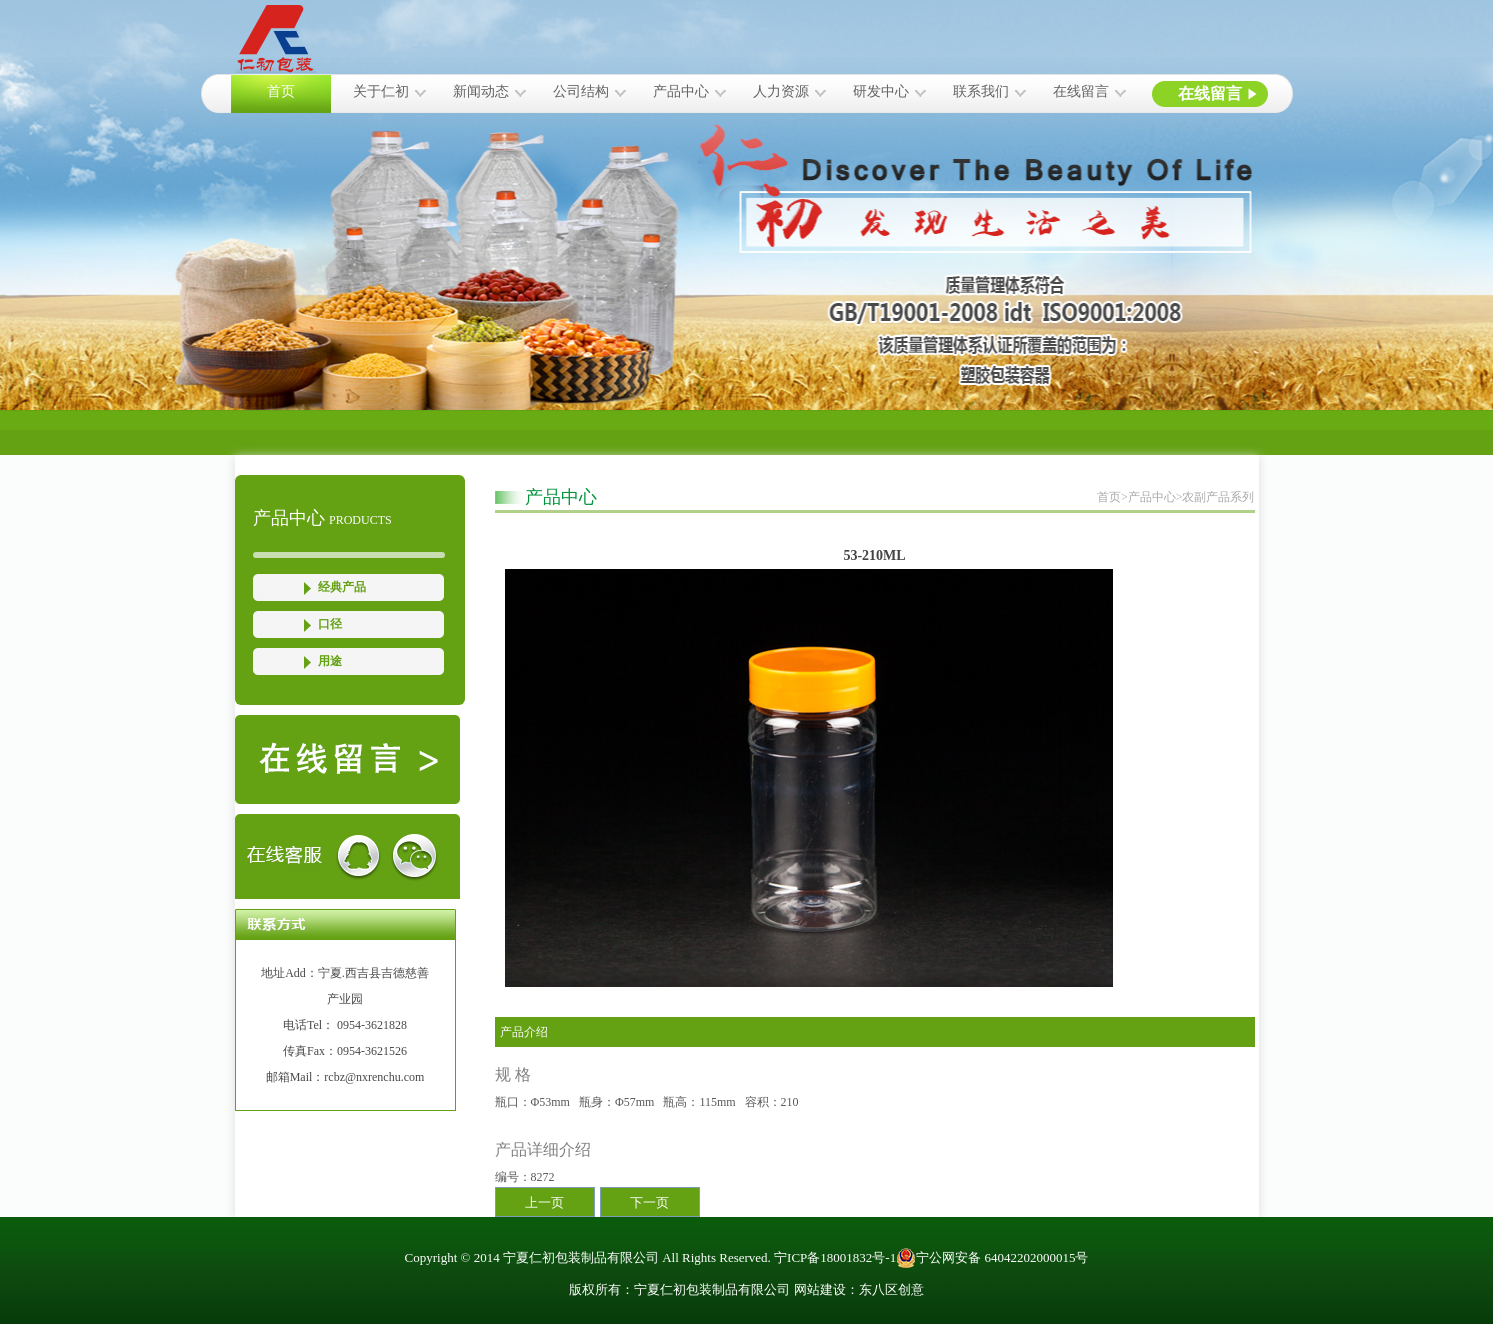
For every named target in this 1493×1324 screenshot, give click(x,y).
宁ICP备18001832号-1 (835, 1257)
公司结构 (581, 91)
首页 (281, 91)
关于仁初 (381, 91)
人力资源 (781, 91)
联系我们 (981, 91)
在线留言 (1081, 91)
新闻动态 (481, 91)
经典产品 (342, 587)
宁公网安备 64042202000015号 (992, 1258)
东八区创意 (891, 1289)
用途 (330, 661)
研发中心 (881, 91)
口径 (330, 624)
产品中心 (681, 91)
